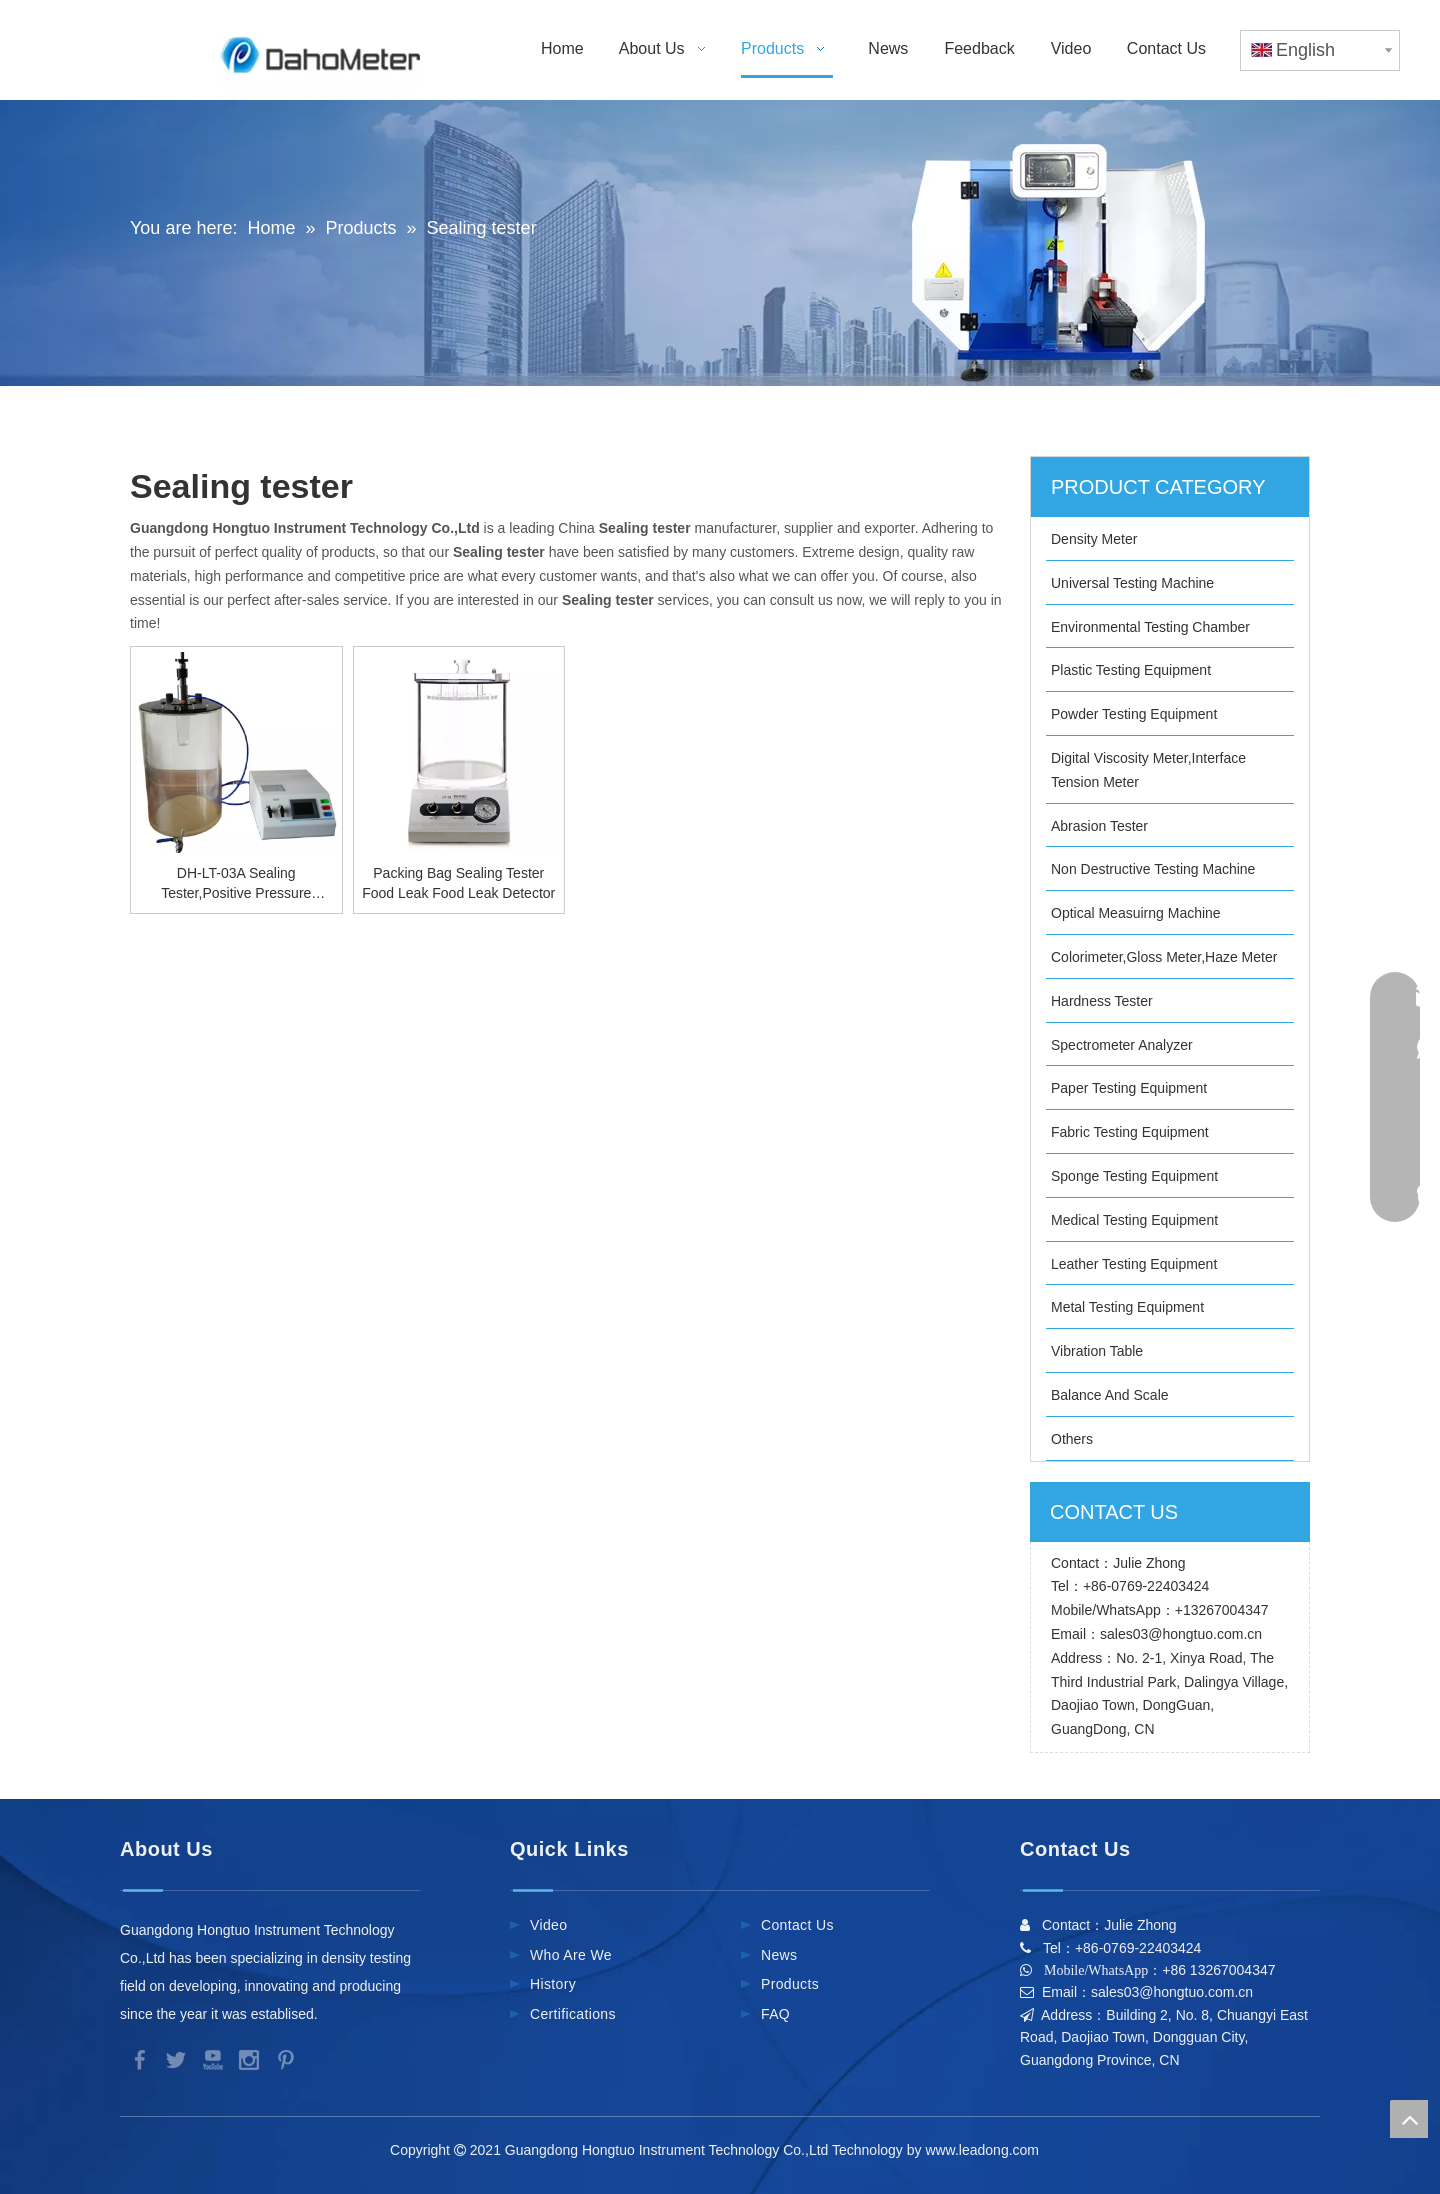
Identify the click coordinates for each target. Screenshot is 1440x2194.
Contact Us (797, 1925)
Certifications (573, 2014)
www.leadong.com (985, 2150)
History (553, 1984)
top (1409, 2119)
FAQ (775, 2014)
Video (548, 1925)
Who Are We (571, 1955)
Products (790, 1984)
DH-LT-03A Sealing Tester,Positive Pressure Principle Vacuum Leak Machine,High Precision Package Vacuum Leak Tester (236, 884)
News (779, 1955)
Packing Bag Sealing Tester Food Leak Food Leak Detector (458, 883)
